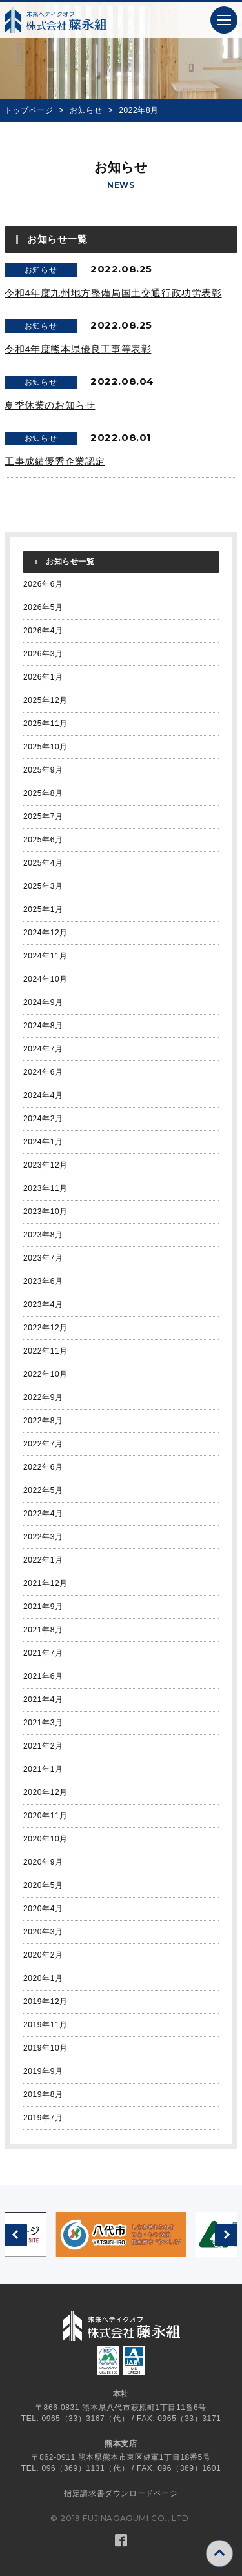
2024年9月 (43, 1002)
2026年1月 (43, 677)
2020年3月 (43, 1931)
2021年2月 (43, 1745)
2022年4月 (43, 1513)
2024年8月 (43, 1025)
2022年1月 (43, 1560)
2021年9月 (43, 1606)
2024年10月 (45, 979)
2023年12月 (45, 1165)
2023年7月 (43, 1258)
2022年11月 (45, 1350)
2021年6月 (43, 1676)
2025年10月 (45, 746)
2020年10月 (45, 1838)
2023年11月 (45, 1188)
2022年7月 (43, 1443)
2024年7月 (43, 1048)
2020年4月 (43, 1908)
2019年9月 (43, 2071)
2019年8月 (43, 2094)
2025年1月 (43, 909)
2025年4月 (43, 862)
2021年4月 (43, 1699)
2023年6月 (43, 1281)
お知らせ (86, 110)
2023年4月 (43, 1304)
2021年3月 (43, 1722)
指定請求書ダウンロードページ (120, 2493)
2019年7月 (43, 2117)
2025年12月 (45, 700)
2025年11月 (45, 723)
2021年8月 (43, 1629)
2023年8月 (43, 1234)
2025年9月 (43, 770)
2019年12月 (45, 2001)
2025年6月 (43, 839)
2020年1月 (43, 1978)
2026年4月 (43, 630)
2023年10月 (45, 1211)
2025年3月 (43, 886)
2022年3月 (43, 1536)
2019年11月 (45, 2024)
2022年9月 (43, 1397)
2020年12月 (45, 1792)
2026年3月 (43, 653)
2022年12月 (45, 1327)
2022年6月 (43, 1467)
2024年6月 (43, 1072)
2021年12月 (45, 1583)
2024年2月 (43, 1118)
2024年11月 (45, 955)
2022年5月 (43, 1490)
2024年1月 (43, 1141)
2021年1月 (43, 1769)
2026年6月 (43, 584)
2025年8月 (43, 793)
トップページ (29, 110)
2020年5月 (43, 1885)
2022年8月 (43, 1420)
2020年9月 (43, 1862)
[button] (223, 20)
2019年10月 (45, 2048)
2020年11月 (45, 1815)
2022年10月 (45, 1374)
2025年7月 (43, 816)
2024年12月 (45, 932)
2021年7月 (43, 1653)
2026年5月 (43, 607)
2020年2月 (43, 1955)
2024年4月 (43, 1095)
